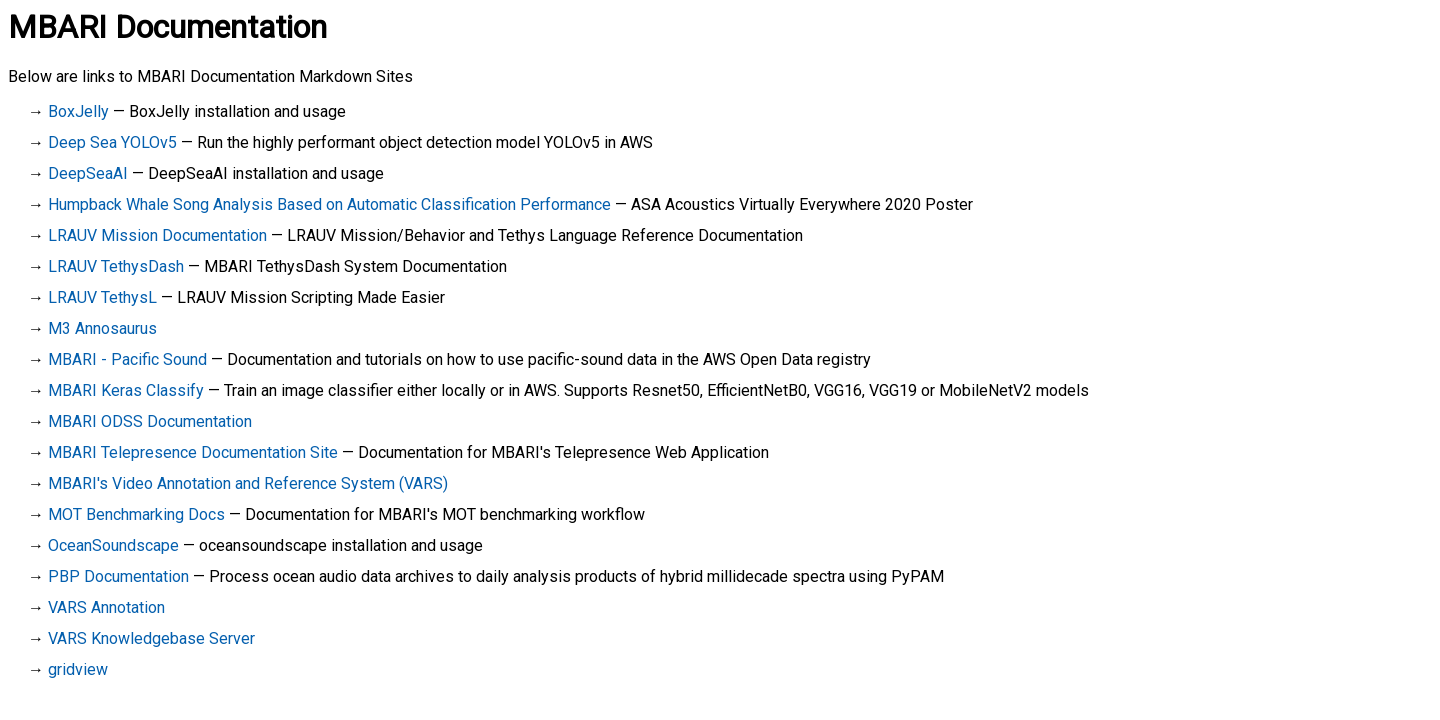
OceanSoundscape (113, 545)
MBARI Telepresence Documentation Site (193, 452)
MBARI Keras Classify (126, 390)
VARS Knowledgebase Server (151, 638)
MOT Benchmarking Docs (136, 514)
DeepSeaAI (88, 173)
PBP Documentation (118, 576)
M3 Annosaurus (102, 328)
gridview (78, 669)
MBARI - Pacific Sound (127, 359)
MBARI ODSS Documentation (150, 421)
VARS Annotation (106, 607)
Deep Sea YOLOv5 (112, 142)
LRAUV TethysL (102, 297)
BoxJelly (78, 111)
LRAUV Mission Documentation (157, 235)
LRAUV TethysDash (116, 266)
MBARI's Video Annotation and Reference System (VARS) (248, 483)
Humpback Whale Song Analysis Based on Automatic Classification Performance (329, 204)
